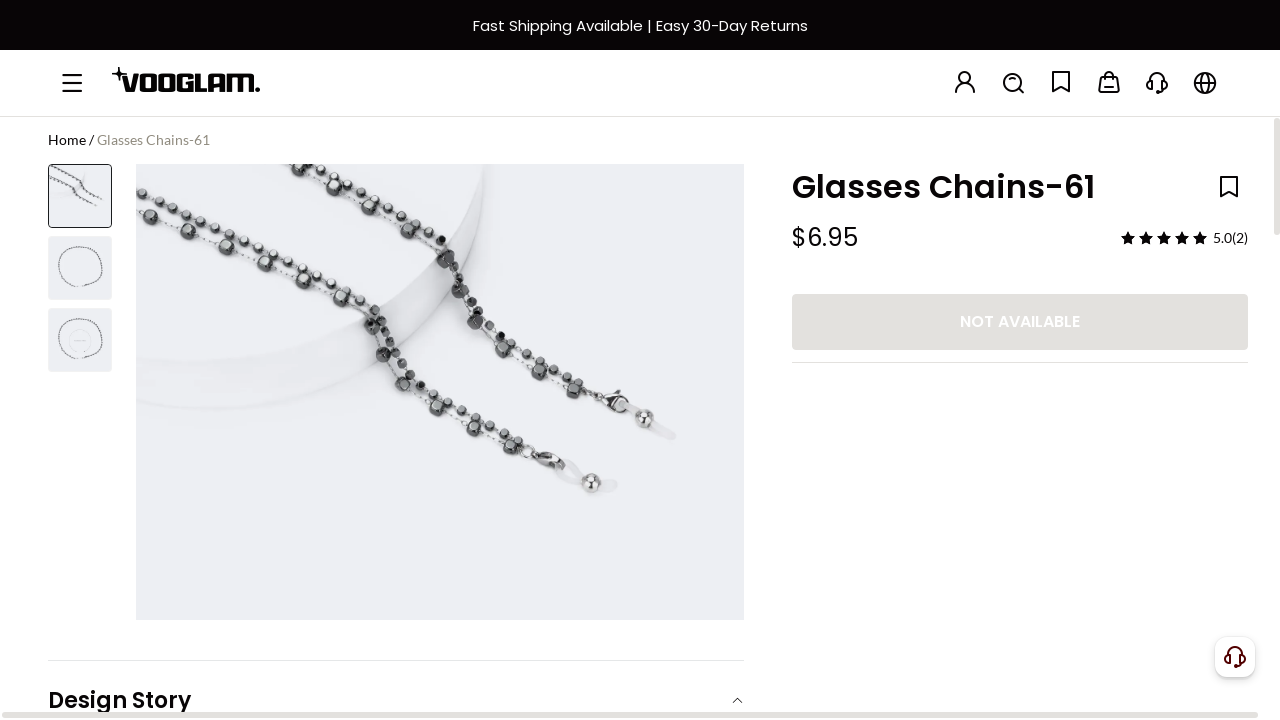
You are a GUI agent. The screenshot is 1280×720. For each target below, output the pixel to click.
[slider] (1164, 238)
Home (67, 139)
